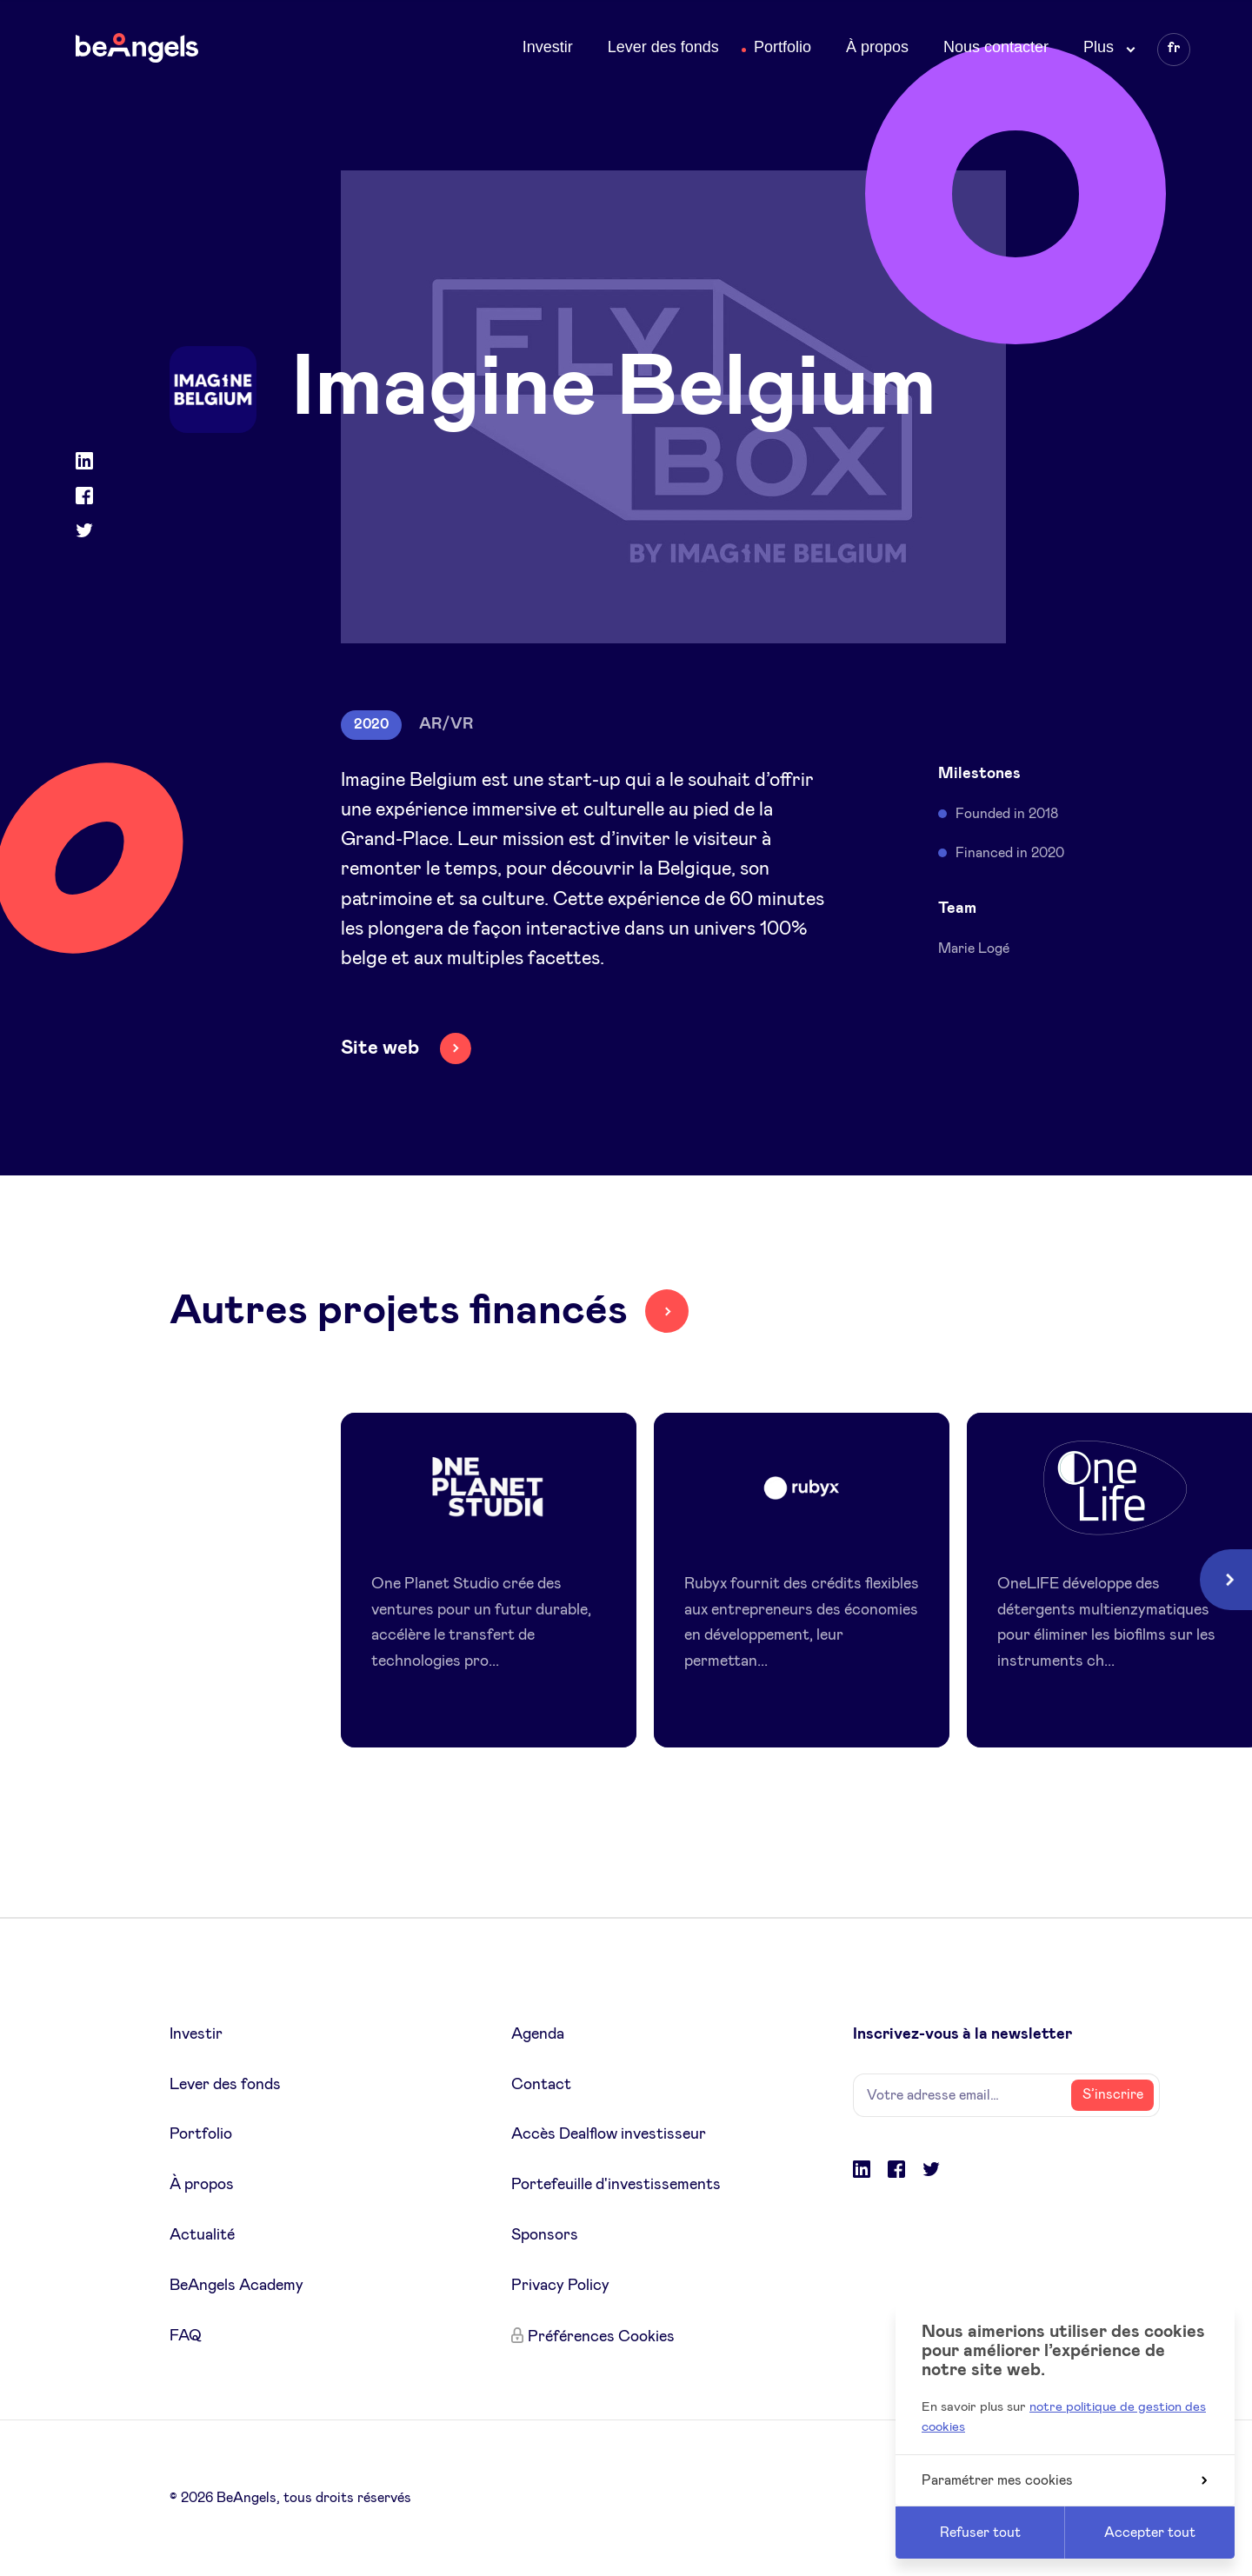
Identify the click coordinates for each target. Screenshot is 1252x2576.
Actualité (202, 2235)
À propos (877, 47)
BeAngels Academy (236, 2285)
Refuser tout (980, 2532)
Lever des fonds (663, 47)
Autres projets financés (399, 1311)
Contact (541, 2085)
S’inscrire (1112, 2094)
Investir (548, 47)
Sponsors (544, 2235)
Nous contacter (996, 47)
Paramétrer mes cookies (1064, 2480)
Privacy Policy (560, 2285)
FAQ (186, 2336)
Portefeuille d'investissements (616, 2185)
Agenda (537, 2034)
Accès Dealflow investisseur (608, 2134)
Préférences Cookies (601, 2337)
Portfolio (782, 47)
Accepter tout (1149, 2532)
